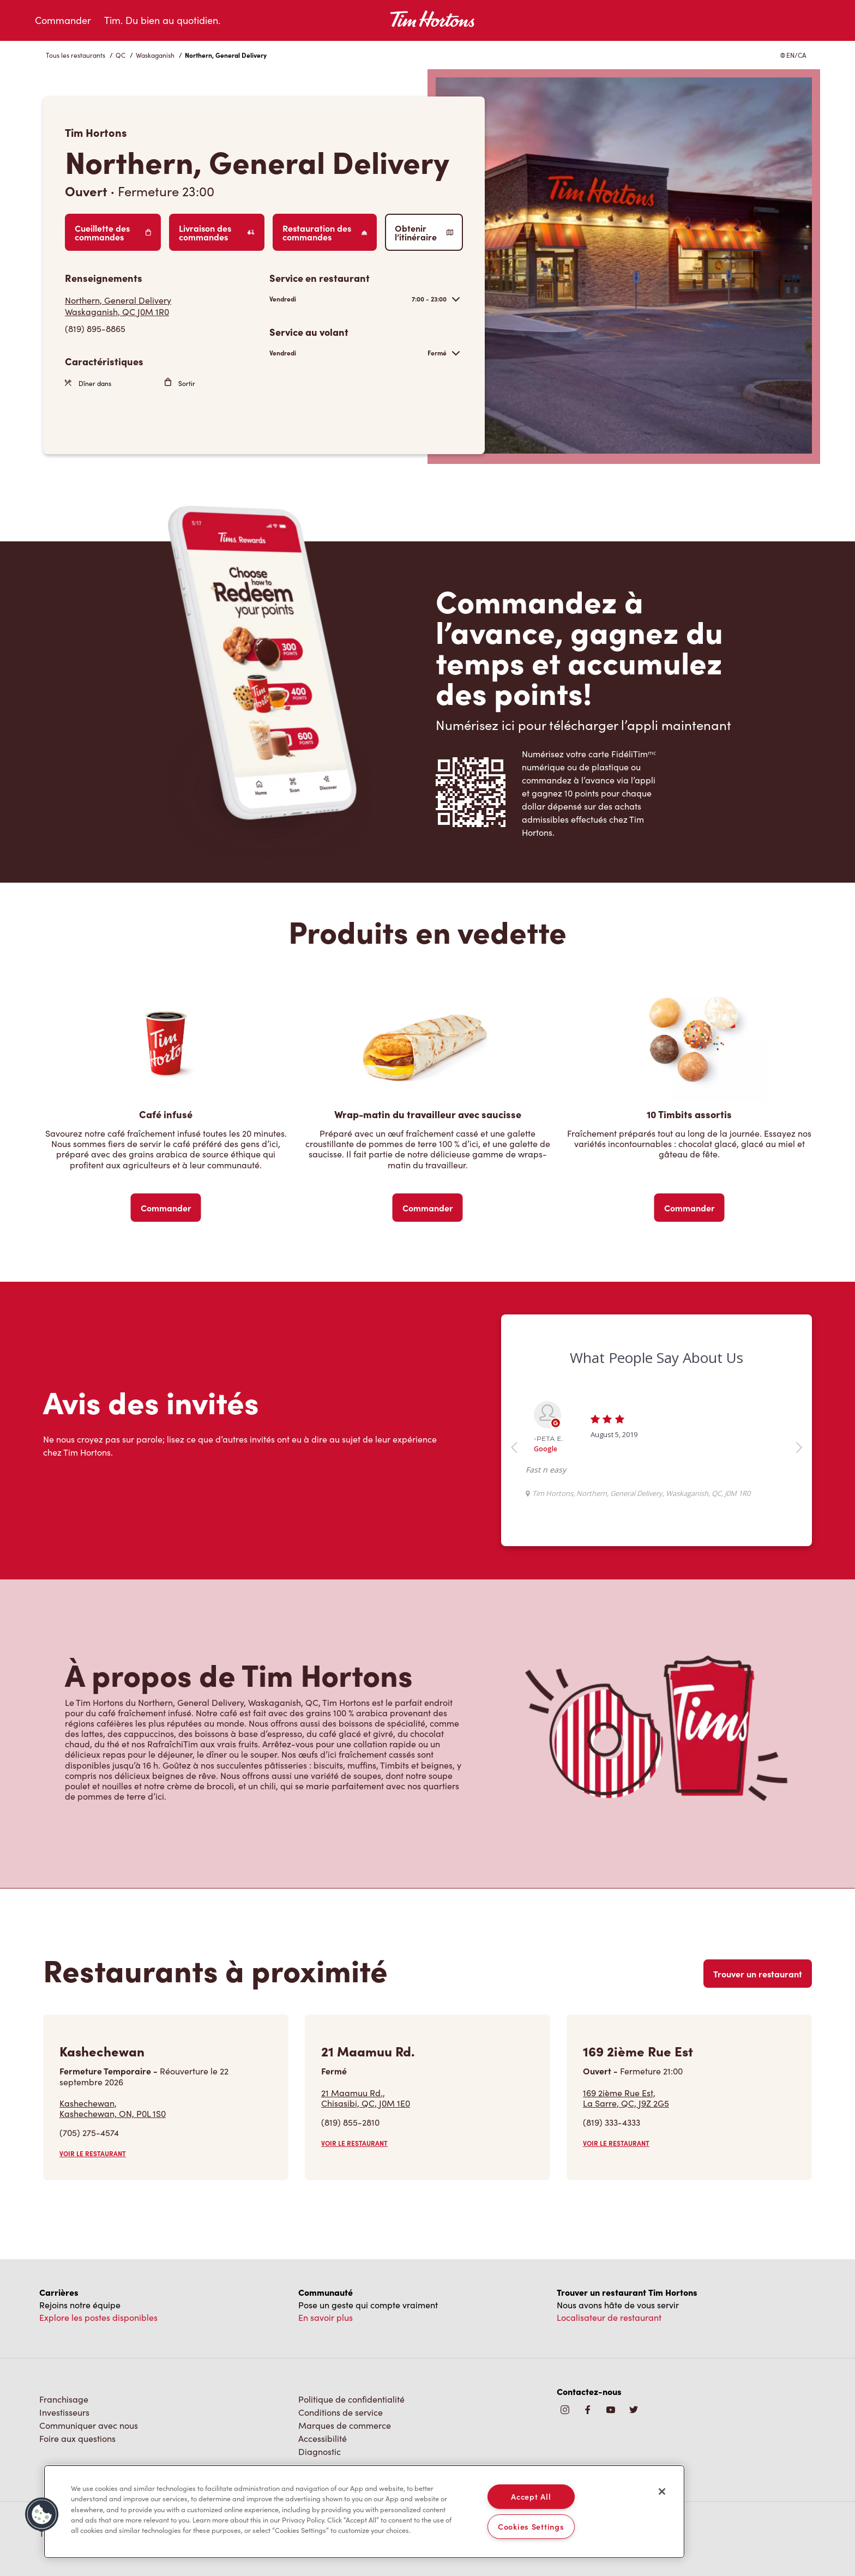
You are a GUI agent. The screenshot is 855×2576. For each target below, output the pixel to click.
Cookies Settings (531, 2526)
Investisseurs (64, 2412)
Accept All (531, 2496)
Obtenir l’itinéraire (424, 232)
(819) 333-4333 (611, 2122)
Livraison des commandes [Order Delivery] (217, 232)
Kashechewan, (112, 2108)
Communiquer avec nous (88, 2425)
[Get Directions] (161, 305)
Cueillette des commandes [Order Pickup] (113, 232)
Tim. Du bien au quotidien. (162, 20)
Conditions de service (340, 2412)
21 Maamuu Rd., (365, 2098)
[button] (42, 2514)
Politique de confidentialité (351, 2399)
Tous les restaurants (75, 55)
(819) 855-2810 (350, 2122)
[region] (364, 2512)
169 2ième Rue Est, (626, 2098)
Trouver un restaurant (757, 1974)
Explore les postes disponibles (98, 2317)
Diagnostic (319, 2451)
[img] (633, 2410)
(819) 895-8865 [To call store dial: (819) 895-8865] (95, 328)
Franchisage (63, 2399)
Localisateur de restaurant (609, 2317)
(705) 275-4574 (89, 2132)
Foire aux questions (77, 2438)
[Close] (662, 2491)
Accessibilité (322, 2438)
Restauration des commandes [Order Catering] (324, 232)
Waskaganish (155, 55)
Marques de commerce (344, 2425)
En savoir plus (325, 2317)
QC (120, 55)
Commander (63, 20)
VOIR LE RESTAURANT (92, 2153)
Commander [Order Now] (166, 1208)
